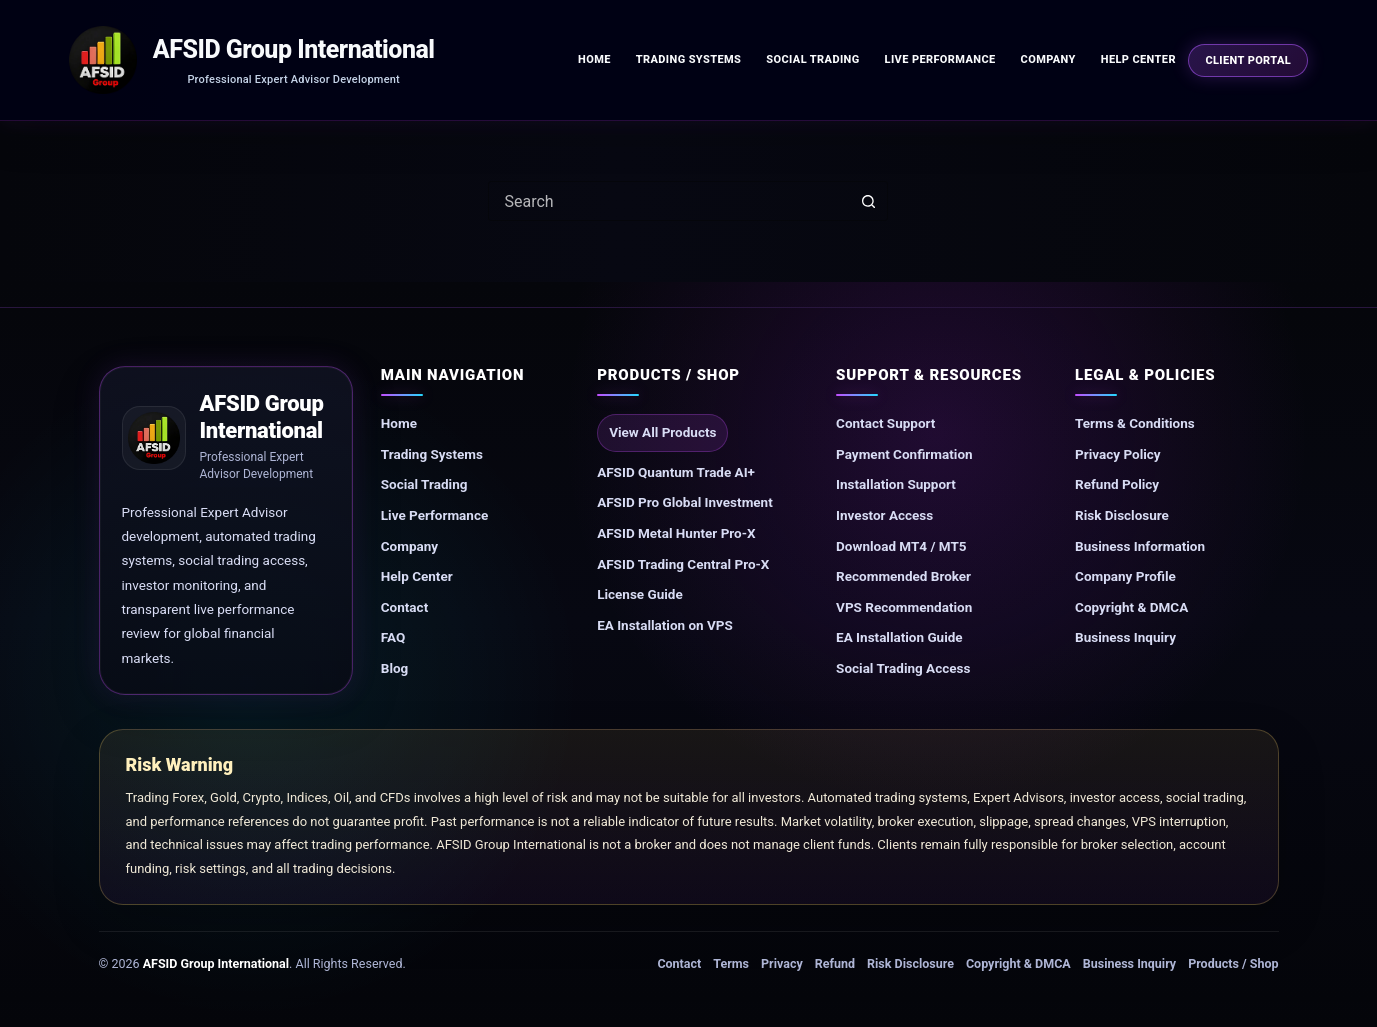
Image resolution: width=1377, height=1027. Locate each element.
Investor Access (884, 515)
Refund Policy (1117, 484)
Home (594, 59)
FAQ (393, 637)
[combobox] (669, 201)
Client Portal (1248, 60)
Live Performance (940, 59)
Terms (731, 963)
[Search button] (868, 201)
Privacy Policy (1118, 454)
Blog (395, 668)
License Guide (640, 594)
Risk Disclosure (1122, 515)
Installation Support (896, 484)
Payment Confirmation (904, 454)
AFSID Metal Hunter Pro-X (676, 533)
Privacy (782, 963)
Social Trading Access (903, 668)
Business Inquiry (1125, 637)
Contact (404, 607)
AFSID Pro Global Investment (685, 502)
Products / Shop (1233, 963)
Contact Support (885, 423)
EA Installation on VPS (665, 625)
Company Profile (1125, 576)
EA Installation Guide (899, 637)
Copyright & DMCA (1131, 607)
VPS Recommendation (904, 607)
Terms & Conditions (1135, 423)
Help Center (1138, 59)
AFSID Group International (294, 49)
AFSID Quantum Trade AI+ (676, 472)
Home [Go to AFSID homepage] (399, 423)
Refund (835, 963)
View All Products (662, 432)
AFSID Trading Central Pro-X (683, 564)
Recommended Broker (903, 576)
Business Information (1140, 546)
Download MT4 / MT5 (901, 546)
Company (1048, 59)
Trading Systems (689, 59)
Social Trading (812, 59)
